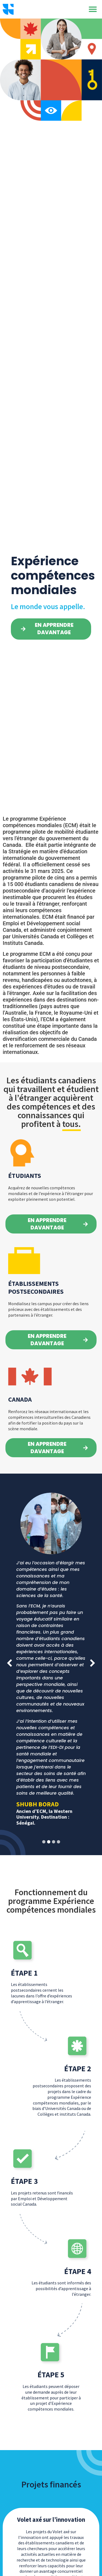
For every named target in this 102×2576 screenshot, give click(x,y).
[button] (92, 9)
